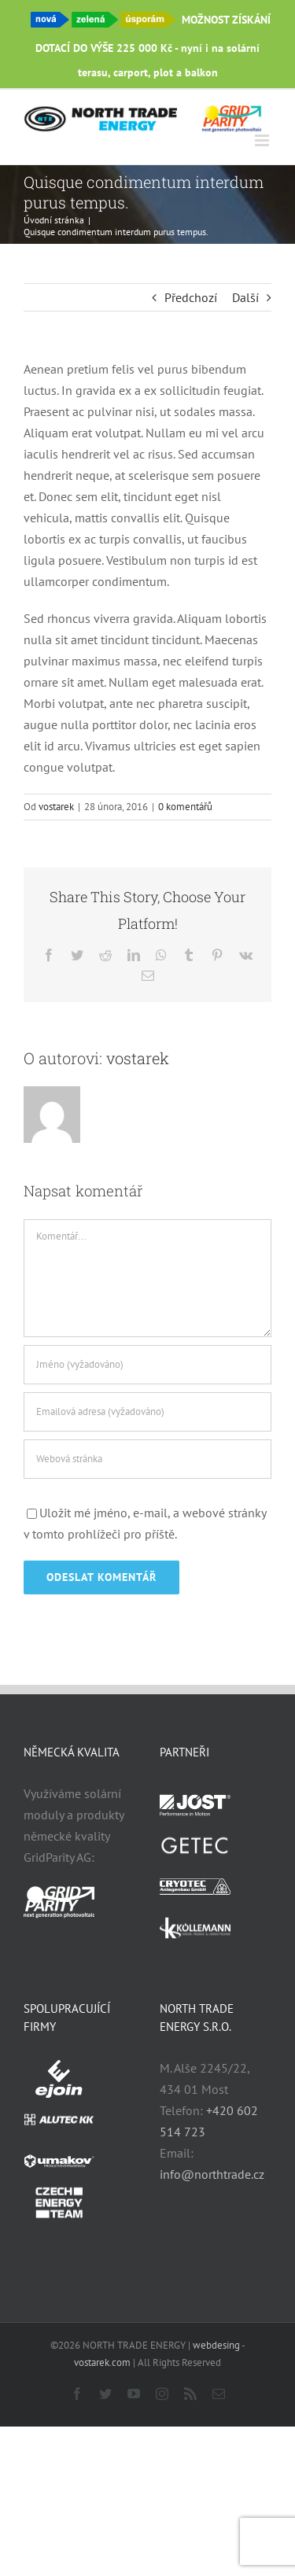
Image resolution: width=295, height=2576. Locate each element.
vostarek (56, 806)
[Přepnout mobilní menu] (263, 140)
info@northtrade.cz (212, 2174)
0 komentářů (185, 806)
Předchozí (190, 297)
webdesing (216, 2345)
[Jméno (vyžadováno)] (147, 1364)
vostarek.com (102, 2362)
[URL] (147, 1459)
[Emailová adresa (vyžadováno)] (147, 1412)
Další (245, 297)
